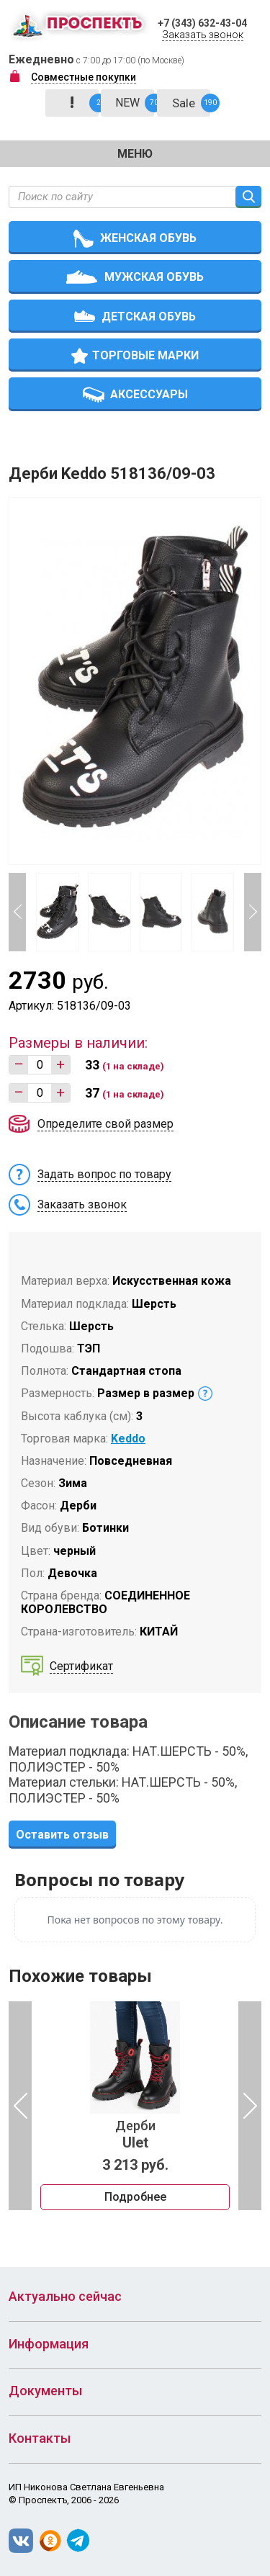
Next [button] (252, 912)
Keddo (128, 1438)
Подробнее (135, 2197)
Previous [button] (17, 912)
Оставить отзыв (62, 1834)
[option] (135, 2105)
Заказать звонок (202, 34)
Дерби (135, 2134)
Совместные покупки (83, 77)
